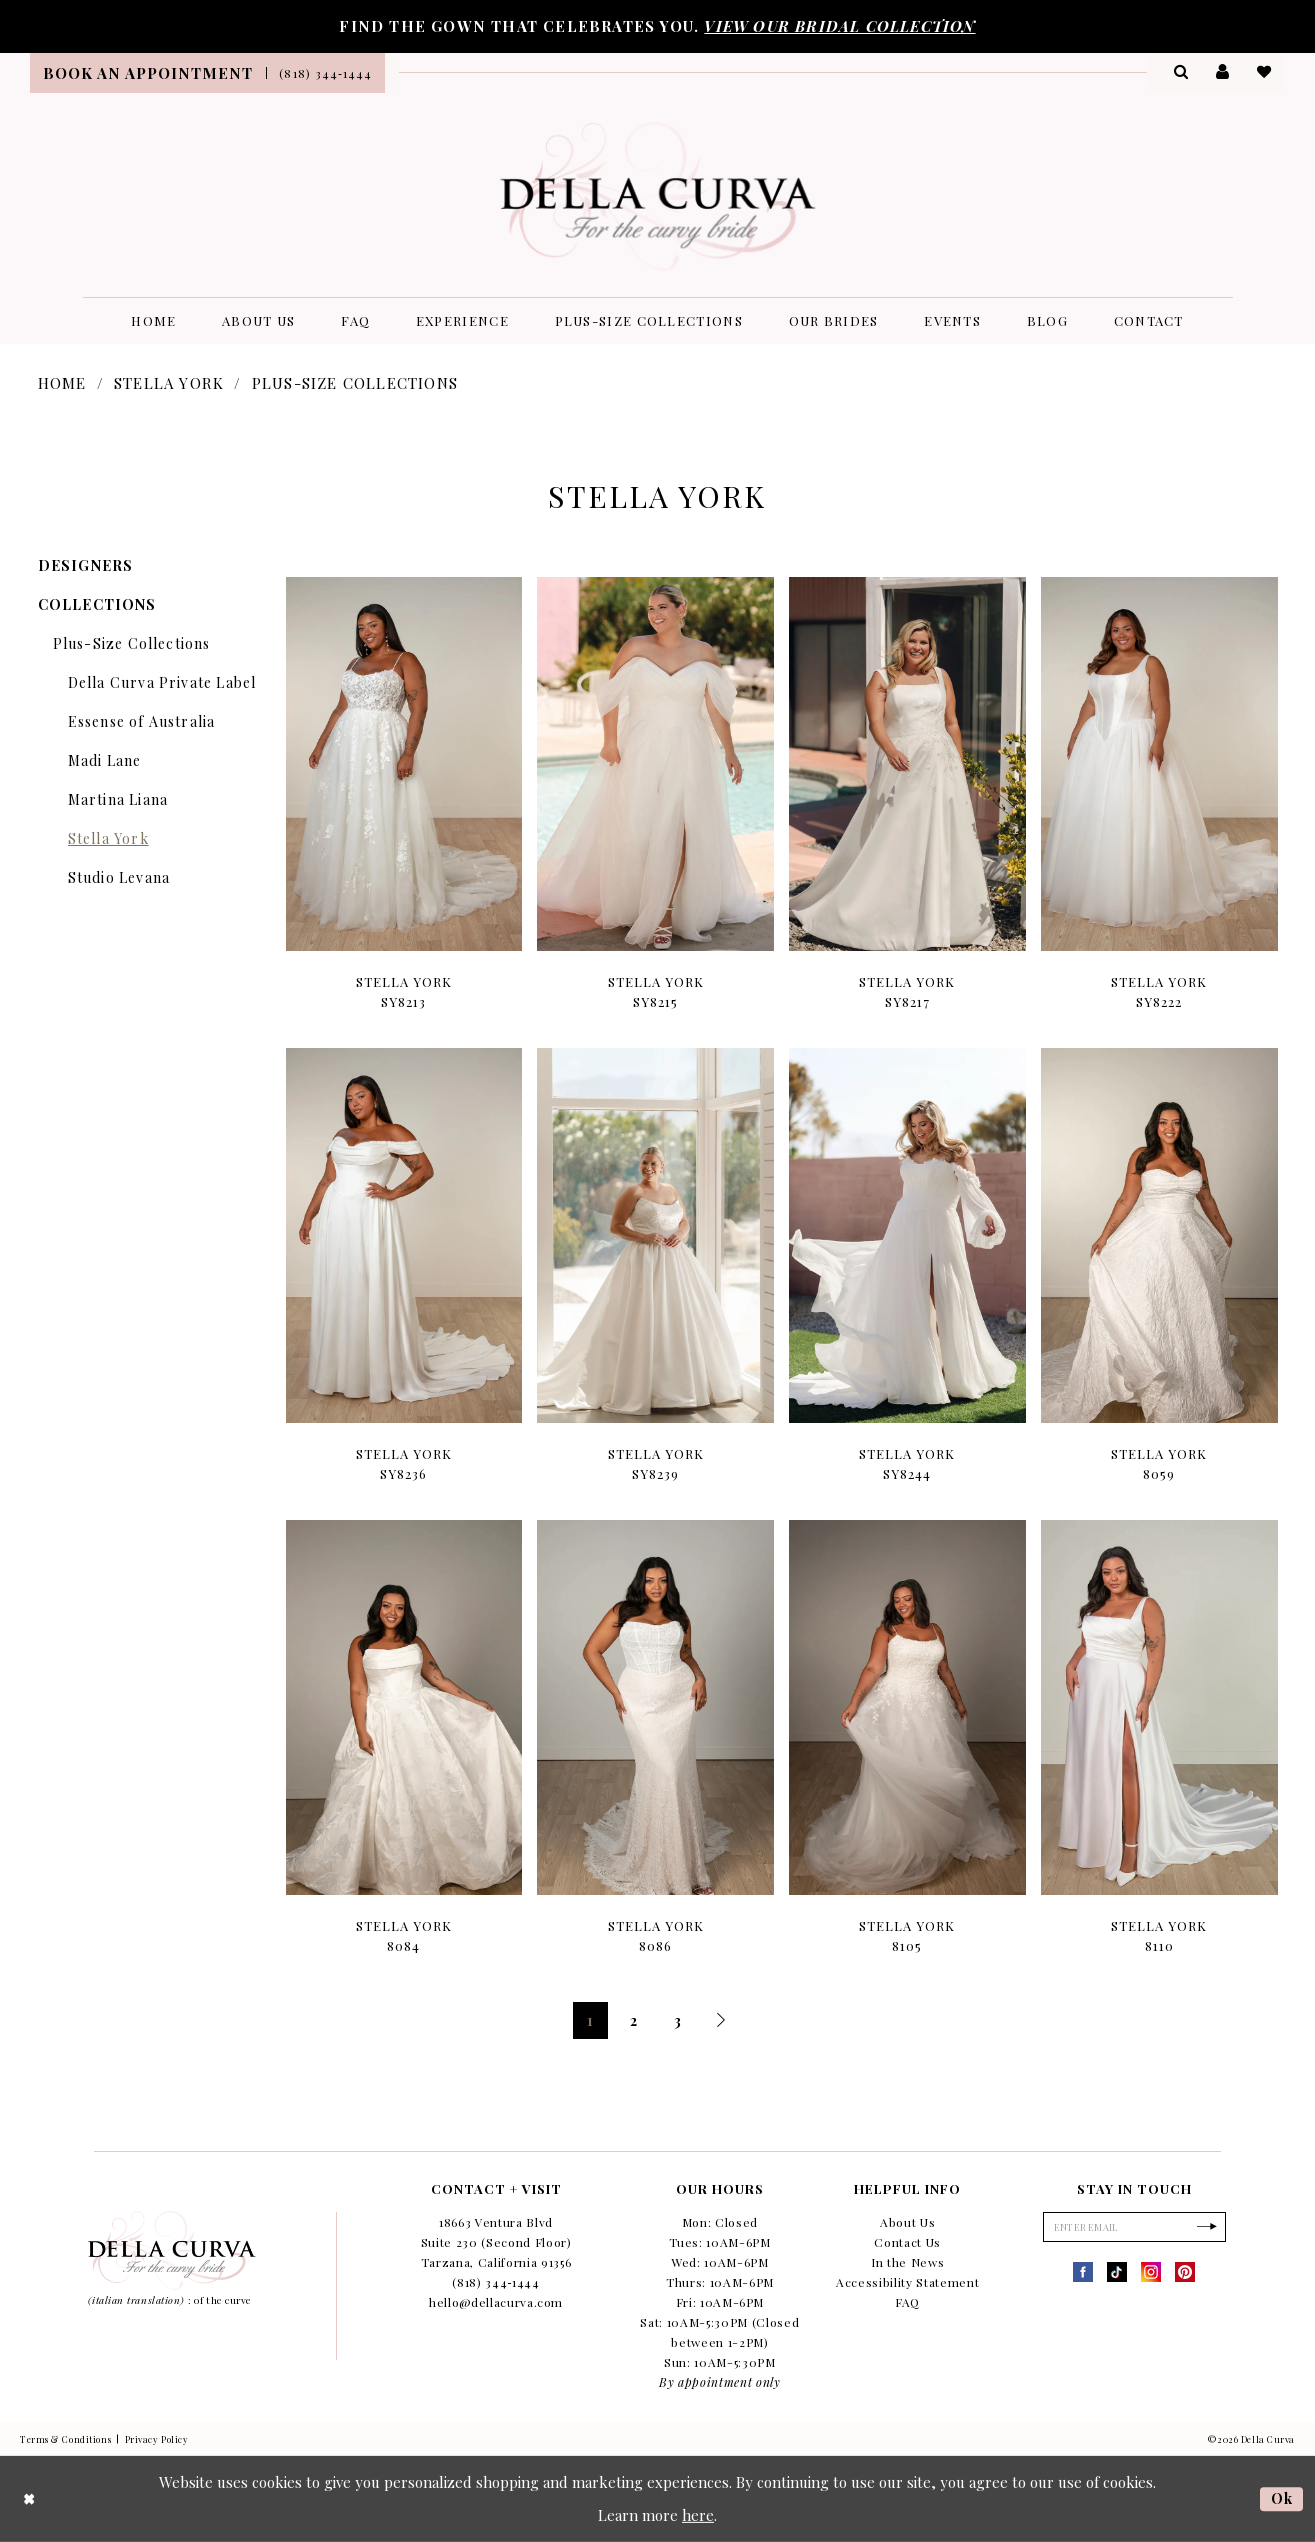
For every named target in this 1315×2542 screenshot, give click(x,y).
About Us (907, 2222)
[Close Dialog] (30, 2499)
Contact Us (907, 2242)
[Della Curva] (657, 196)
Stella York (169, 383)
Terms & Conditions (65, 2439)
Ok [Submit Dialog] (1281, 2498)
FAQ (907, 2302)
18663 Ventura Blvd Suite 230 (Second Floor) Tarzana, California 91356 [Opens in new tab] (496, 2242)
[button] (1222, 71)
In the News (907, 2262)
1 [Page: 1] (590, 2020)
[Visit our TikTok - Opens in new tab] (1117, 2274)
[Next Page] (721, 2020)
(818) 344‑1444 (495, 2282)
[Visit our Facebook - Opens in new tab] (1083, 2274)
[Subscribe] (1211, 2228)
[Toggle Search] (1180, 71)
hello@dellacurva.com (496, 2302)
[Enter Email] (1134, 2228)
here (698, 2515)
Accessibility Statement (907, 2282)
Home (62, 383)
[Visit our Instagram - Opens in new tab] (1151, 2274)
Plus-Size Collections (355, 383)
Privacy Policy (157, 2439)
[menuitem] (148, 73)
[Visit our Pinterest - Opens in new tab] (1185, 2274)
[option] (404, 805)
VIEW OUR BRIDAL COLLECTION (839, 26)
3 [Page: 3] (678, 2020)
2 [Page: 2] (634, 2020)
